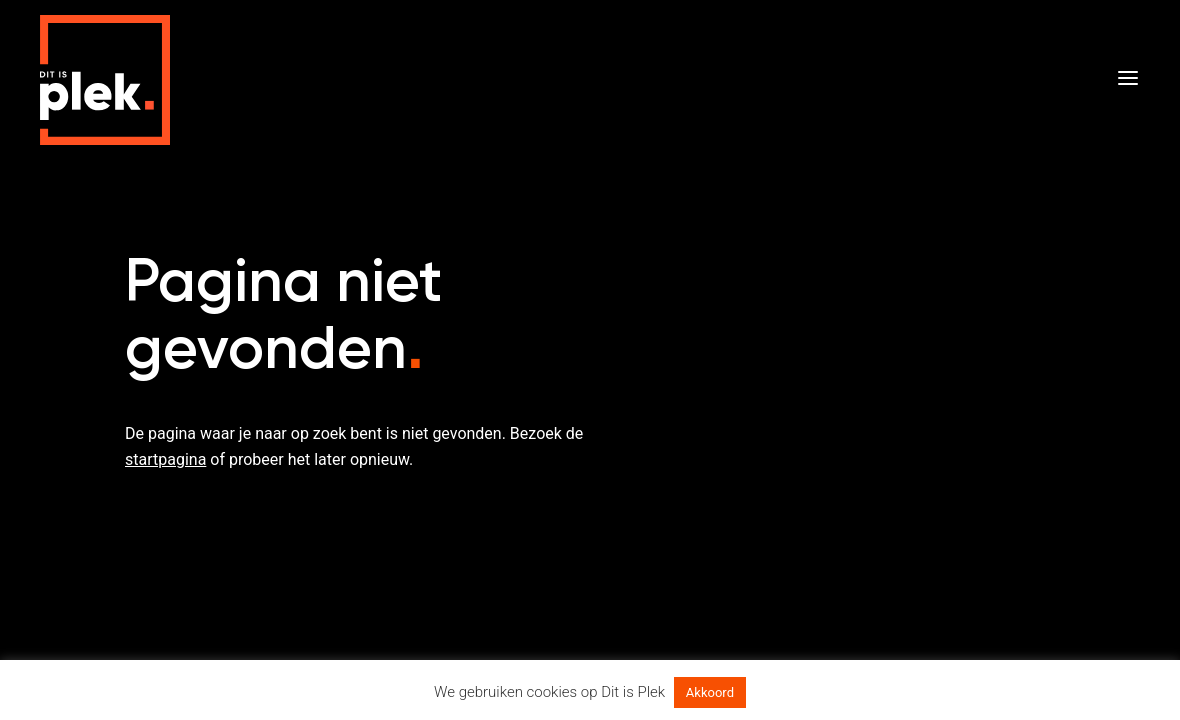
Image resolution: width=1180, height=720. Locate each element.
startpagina (165, 459)
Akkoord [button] (710, 692)
